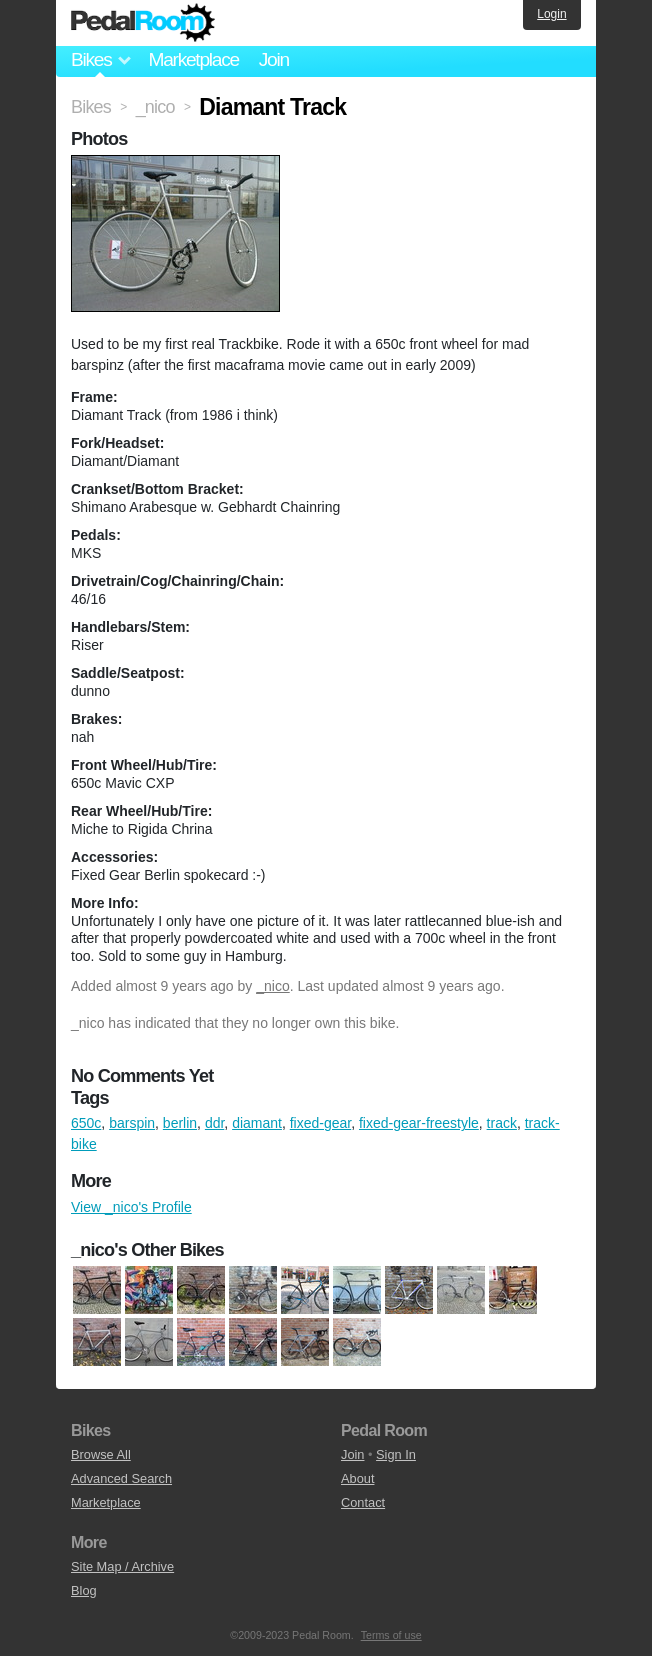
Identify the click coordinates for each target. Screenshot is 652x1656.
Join (274, 59)
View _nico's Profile (131, 1207)
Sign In (396, 1454)
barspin (132, 1123)
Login (551, 14)
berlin (180, 1123)
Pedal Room (143, 23)
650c (86, 1123)
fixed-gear (320, 1123)
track (502, 1123)
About (357, 1478)
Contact (363, 1502)
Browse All (101, 1454)
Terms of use (391, 1635)
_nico (272, 986)
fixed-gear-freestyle (419, 1123)
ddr (214, 1123)
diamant (257, 1123)
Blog (84, 1590)
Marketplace (193, 59)
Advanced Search (121, 1478)
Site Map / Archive (122, 1566)
